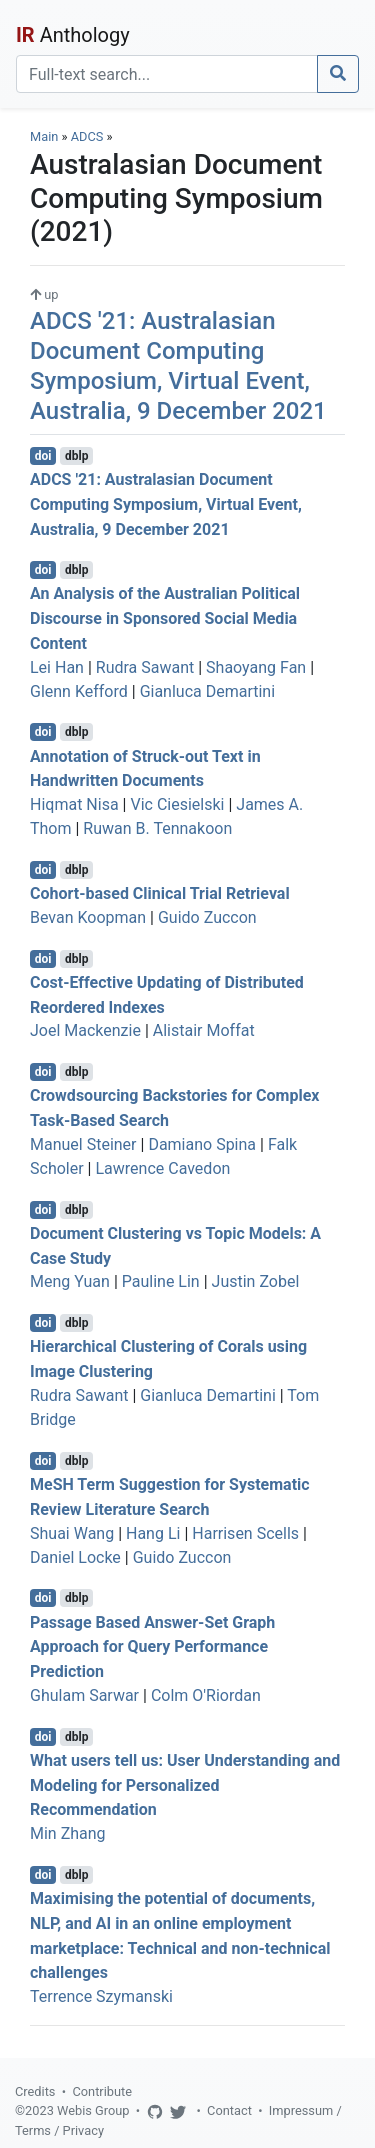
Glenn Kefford (79, 691)
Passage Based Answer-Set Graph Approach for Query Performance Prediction (152, 1646)
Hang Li (153, 1533)
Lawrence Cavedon (162, 1168)
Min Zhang (68, 1833)
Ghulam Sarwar (84, 1695)
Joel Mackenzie (85, 1030)
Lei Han (57, 667)
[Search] (167, 74)
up (44, 294)
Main (44, 136)
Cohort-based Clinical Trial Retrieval (160, 893)
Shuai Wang (72, 1533)
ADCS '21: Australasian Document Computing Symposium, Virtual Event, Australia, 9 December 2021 (166, 504)
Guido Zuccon (207, 917)
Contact (229, 2110)
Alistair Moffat (204, 1030)
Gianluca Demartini (207, 691)
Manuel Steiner (83, 1144)
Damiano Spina (202, 1144)
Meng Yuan (70, 1281)
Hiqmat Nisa (74, 804)
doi (43, 456)
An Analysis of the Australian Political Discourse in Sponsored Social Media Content (165, 618)
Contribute (102, 2091)
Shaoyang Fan (256, 667)
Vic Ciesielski (177, 804)
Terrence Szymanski (101, 1996)
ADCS (87, 136)
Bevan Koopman (88, 917)
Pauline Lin (161, 1281)
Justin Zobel (256, 1281)
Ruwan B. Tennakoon (157, 828)
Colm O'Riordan (206, 1695)
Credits (35, 2091)
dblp (76, 456)
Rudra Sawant (145, 667)
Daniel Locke (75, 1557)
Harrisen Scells (245, 1533)
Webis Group (93, 2110)
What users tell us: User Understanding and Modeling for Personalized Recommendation (185, 1785)
